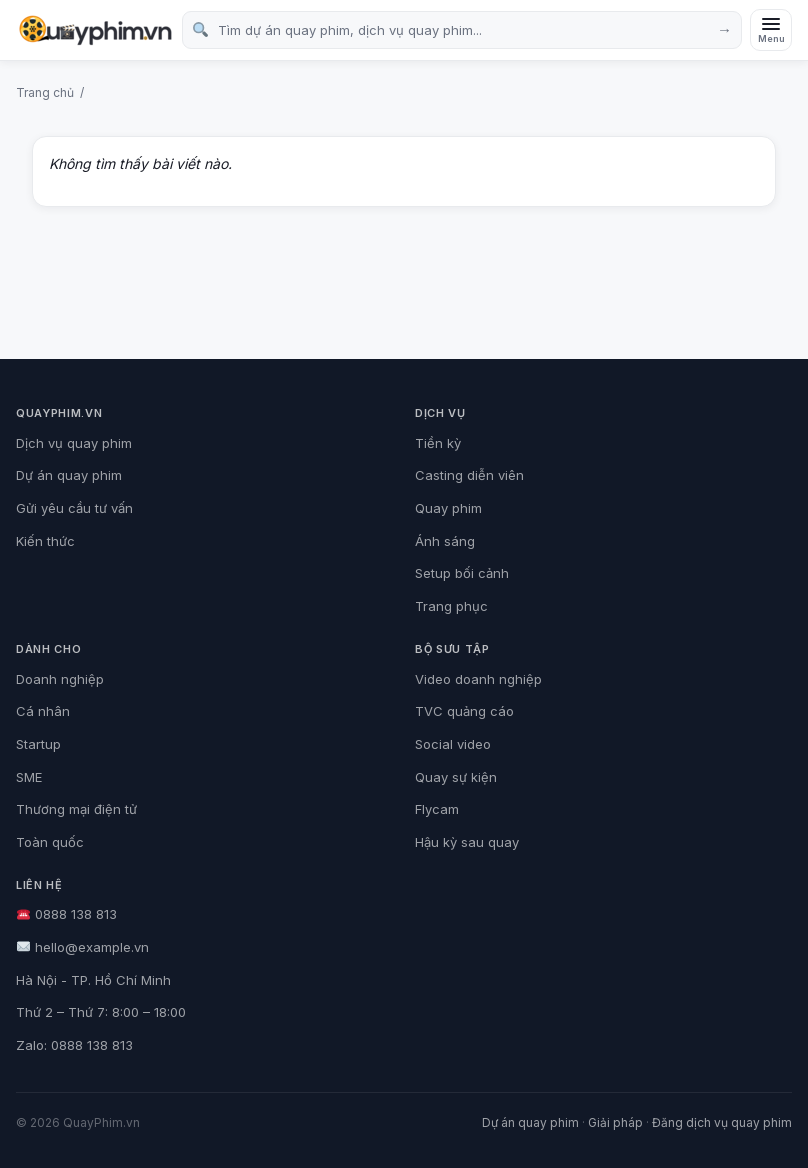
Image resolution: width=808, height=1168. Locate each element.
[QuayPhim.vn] (95, 30)
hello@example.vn (83, 947)
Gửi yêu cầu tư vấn (74, 508)
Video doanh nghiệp (478, 679)
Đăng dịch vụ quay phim (722, 1122)
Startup (38, 744)
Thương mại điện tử (76, 809)
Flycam (437, 809)
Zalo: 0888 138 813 (74, 1045)
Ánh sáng (445, 541)
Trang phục (451, 606)
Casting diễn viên (469, 475)
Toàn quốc (50, 842)
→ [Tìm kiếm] (724, 29)
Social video (453, 744)
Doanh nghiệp (60, 679)
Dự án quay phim (69, 475)
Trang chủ (45, 92)
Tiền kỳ (438, 443)
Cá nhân (43, 711)
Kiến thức (45, 541)
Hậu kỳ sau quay (467, 842)
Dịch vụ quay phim (74, 443)
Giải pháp (615, 1122)
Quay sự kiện (456, 777)
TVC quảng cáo (464, 711)
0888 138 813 (67, 914)
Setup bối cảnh (462, 573)
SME (29, 777)
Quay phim (448, 508)
